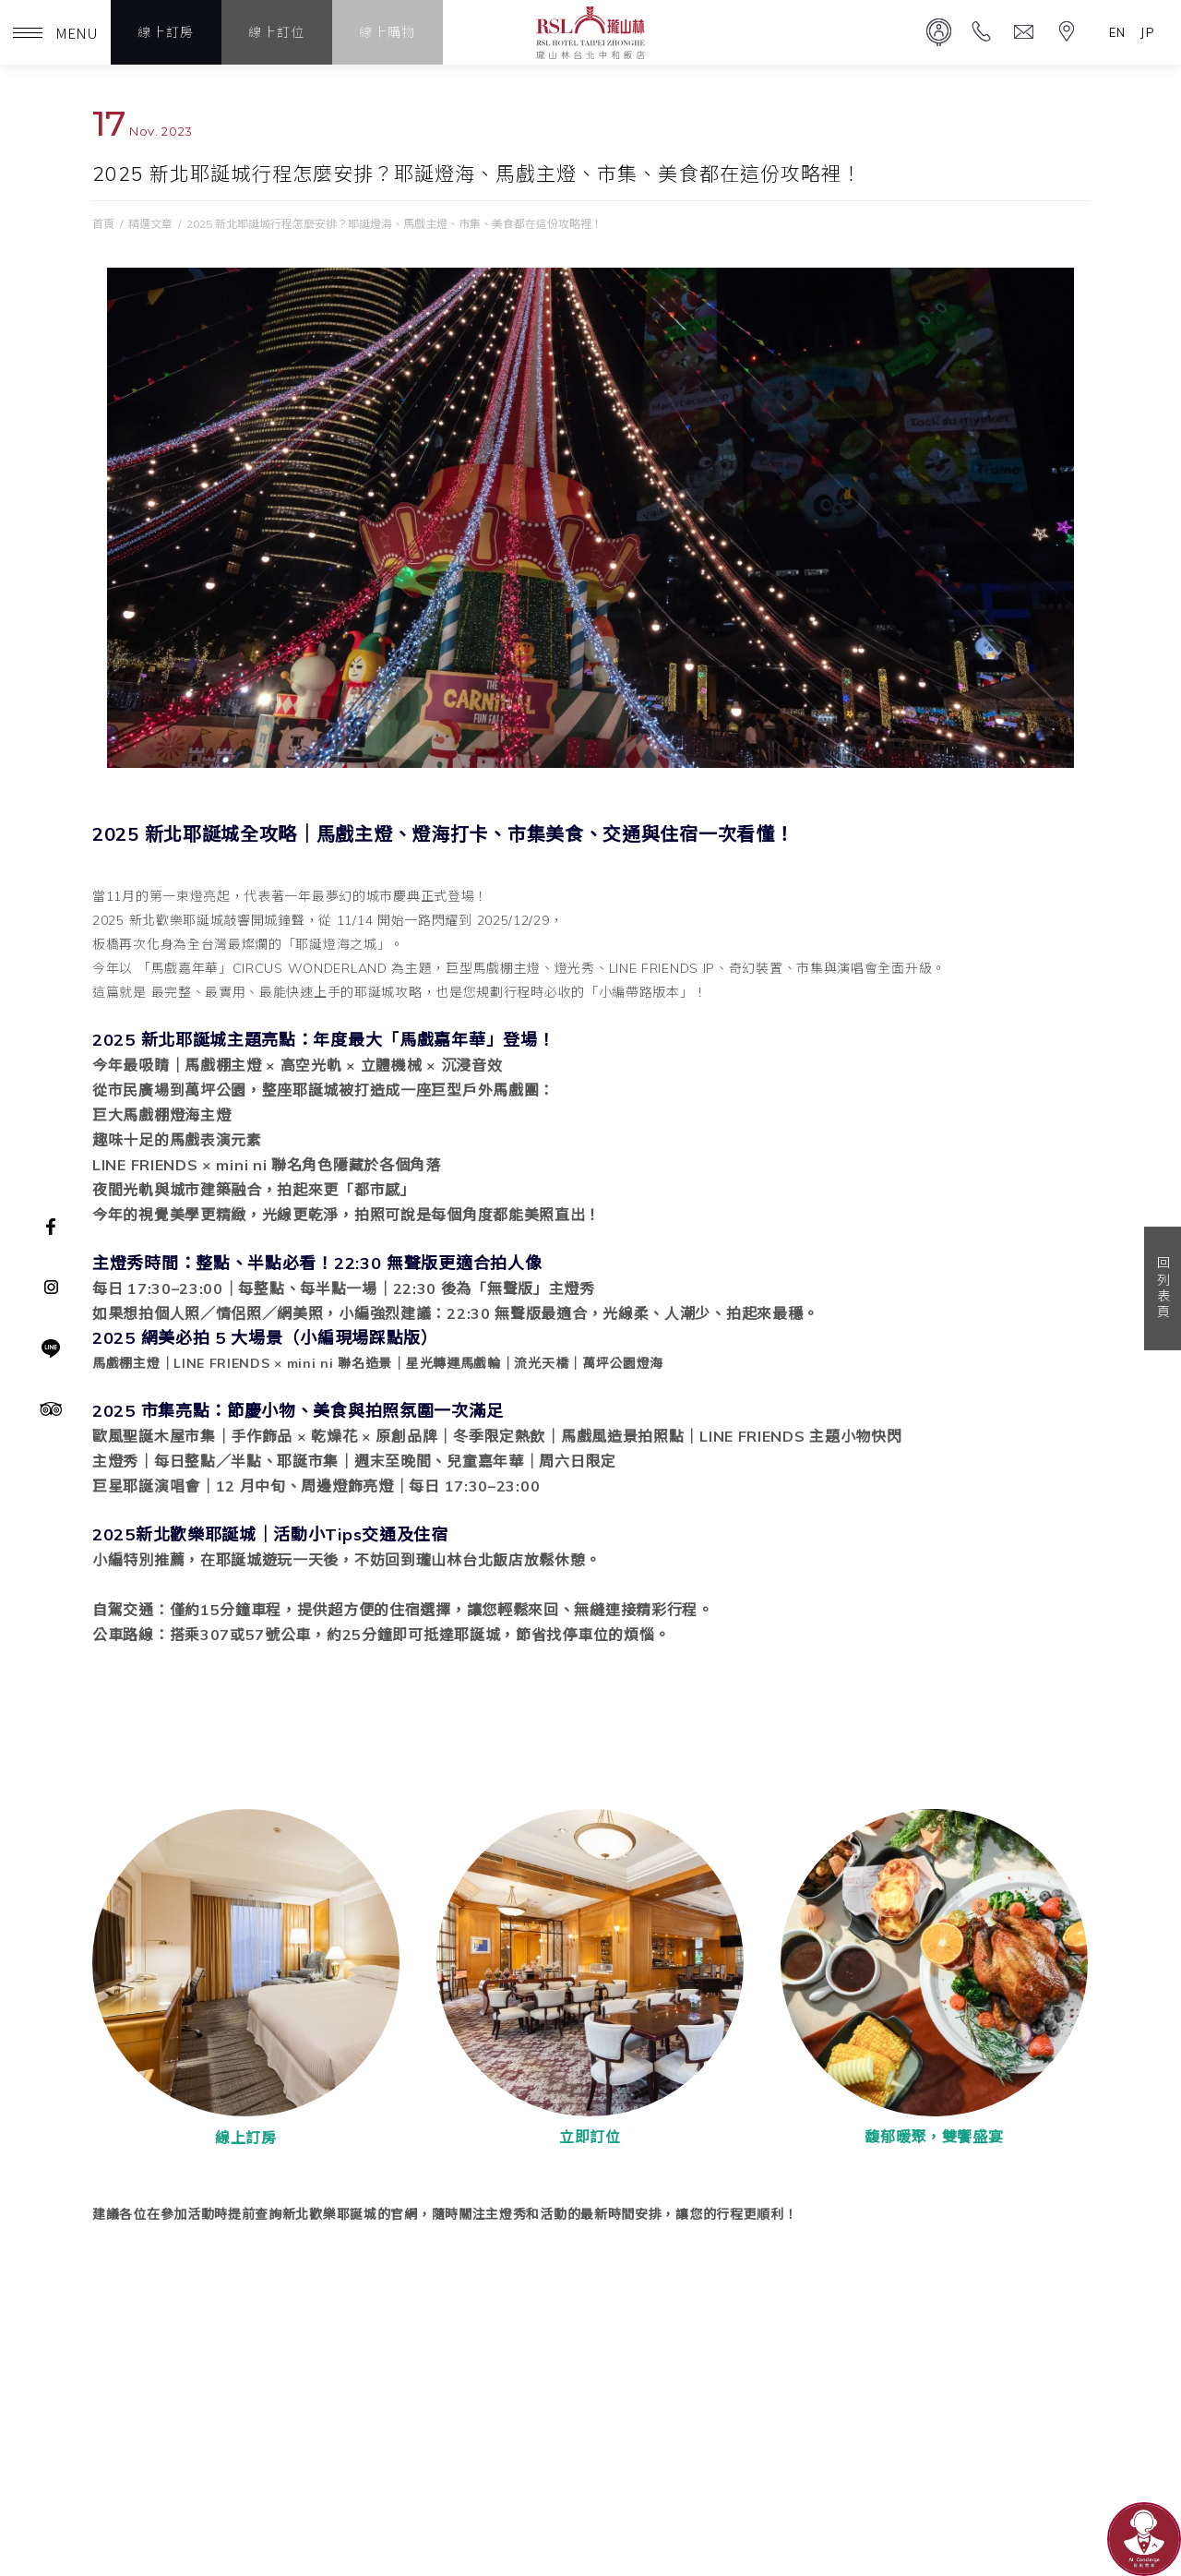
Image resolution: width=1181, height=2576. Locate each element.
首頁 (103, 224)
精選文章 (150, 224)
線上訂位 (276, 32)
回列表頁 (1162, 1288)
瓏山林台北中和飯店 (590, 32)
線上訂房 (166, 32)
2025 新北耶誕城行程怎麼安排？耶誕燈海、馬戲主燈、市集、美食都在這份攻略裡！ (394, 224)
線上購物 (387, 32)
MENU (55, 32)
